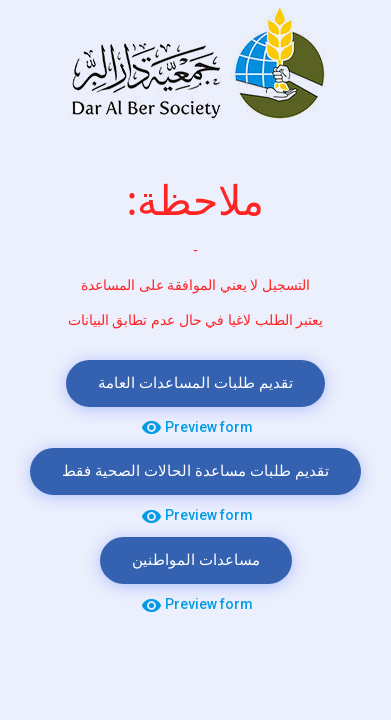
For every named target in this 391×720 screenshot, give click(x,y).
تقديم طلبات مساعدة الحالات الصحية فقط (195, 471)
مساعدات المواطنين (196, 560)
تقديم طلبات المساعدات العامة (195, 383)
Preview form (195, 427)
